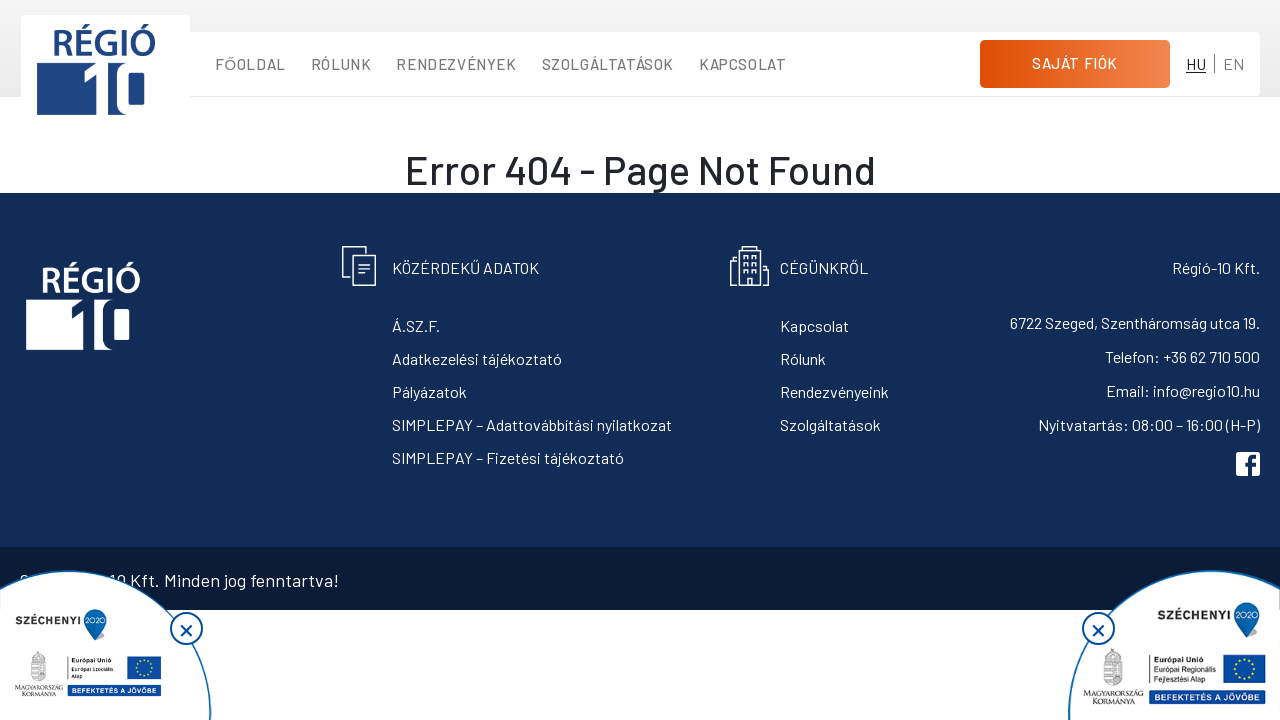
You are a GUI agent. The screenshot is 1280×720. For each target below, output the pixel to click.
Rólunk (341, 64)
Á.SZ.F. (416, 325)
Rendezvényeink (834, 391)
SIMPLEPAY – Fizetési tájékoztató (508, 457)
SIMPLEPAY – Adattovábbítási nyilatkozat (532, 424)
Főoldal (250, 64)
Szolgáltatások (608, 64)
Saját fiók (1075, 63)
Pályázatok (429, 391)
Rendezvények (456, 64)
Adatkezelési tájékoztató (477, 358)
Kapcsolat (742, 64)
